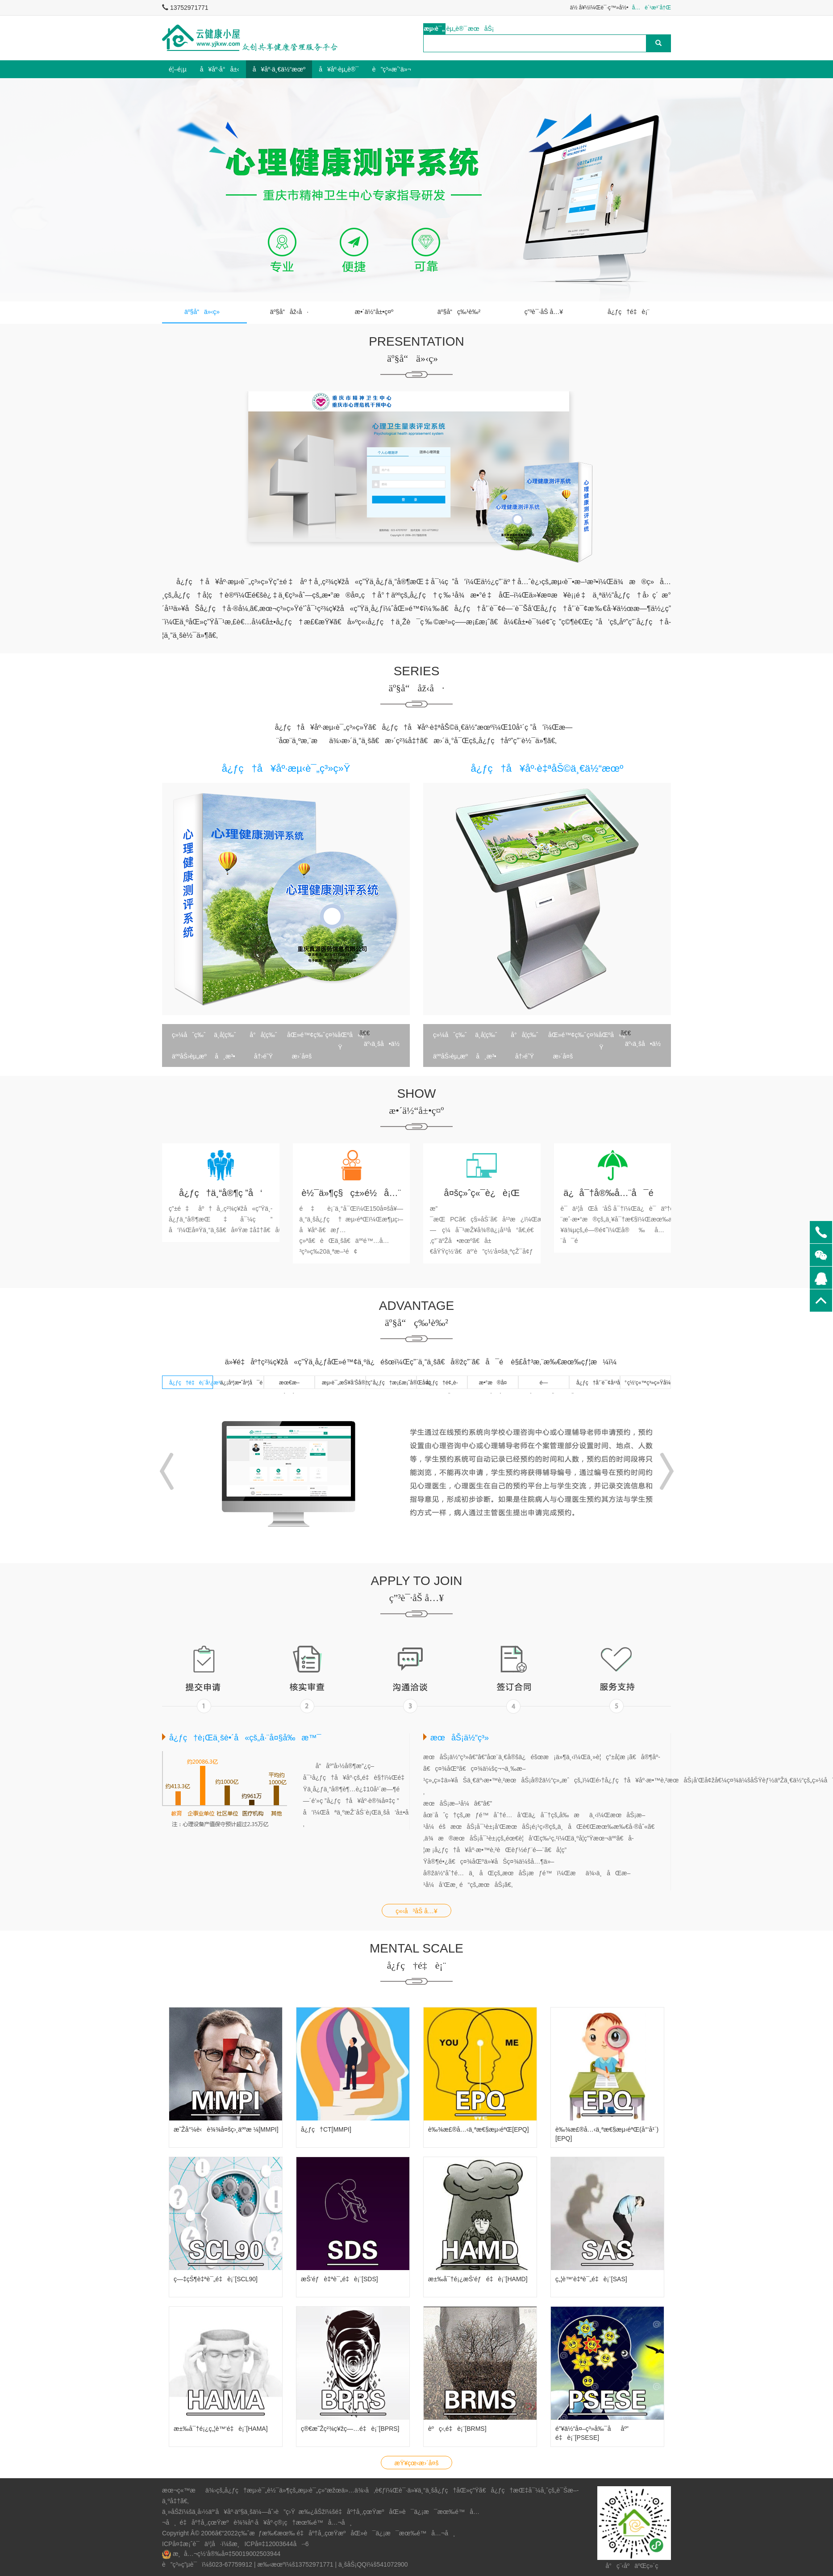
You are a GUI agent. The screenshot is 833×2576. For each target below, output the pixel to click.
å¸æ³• (225, 1056)
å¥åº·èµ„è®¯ (339, 69)
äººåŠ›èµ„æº (189, 1056)
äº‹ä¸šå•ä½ (381, 1043)
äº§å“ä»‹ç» (204, 311)
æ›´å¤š (302, 1056)
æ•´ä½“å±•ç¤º (374, 311)
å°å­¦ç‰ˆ (263, 1034)
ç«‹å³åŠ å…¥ (416, 1911)
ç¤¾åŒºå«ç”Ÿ (342, 1036)
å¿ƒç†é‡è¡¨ (629, 311)
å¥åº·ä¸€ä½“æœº (279, 69)
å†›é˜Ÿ (263, 1056)
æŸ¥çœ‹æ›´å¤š (417, 2463)
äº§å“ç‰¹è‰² (458, 311)
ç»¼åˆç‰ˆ (189, 1034)
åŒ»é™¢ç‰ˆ (304, 1034)
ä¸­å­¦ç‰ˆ (225, 1034)
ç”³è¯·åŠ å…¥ (544, 311)
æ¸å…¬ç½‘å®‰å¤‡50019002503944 (226, 2553)
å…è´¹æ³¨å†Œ (651, 7)
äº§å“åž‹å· (289, 311)
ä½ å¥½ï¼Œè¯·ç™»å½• (599, 7)
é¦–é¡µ (178, 69)
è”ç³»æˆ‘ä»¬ (391, 69)
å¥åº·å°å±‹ (219, 69)
